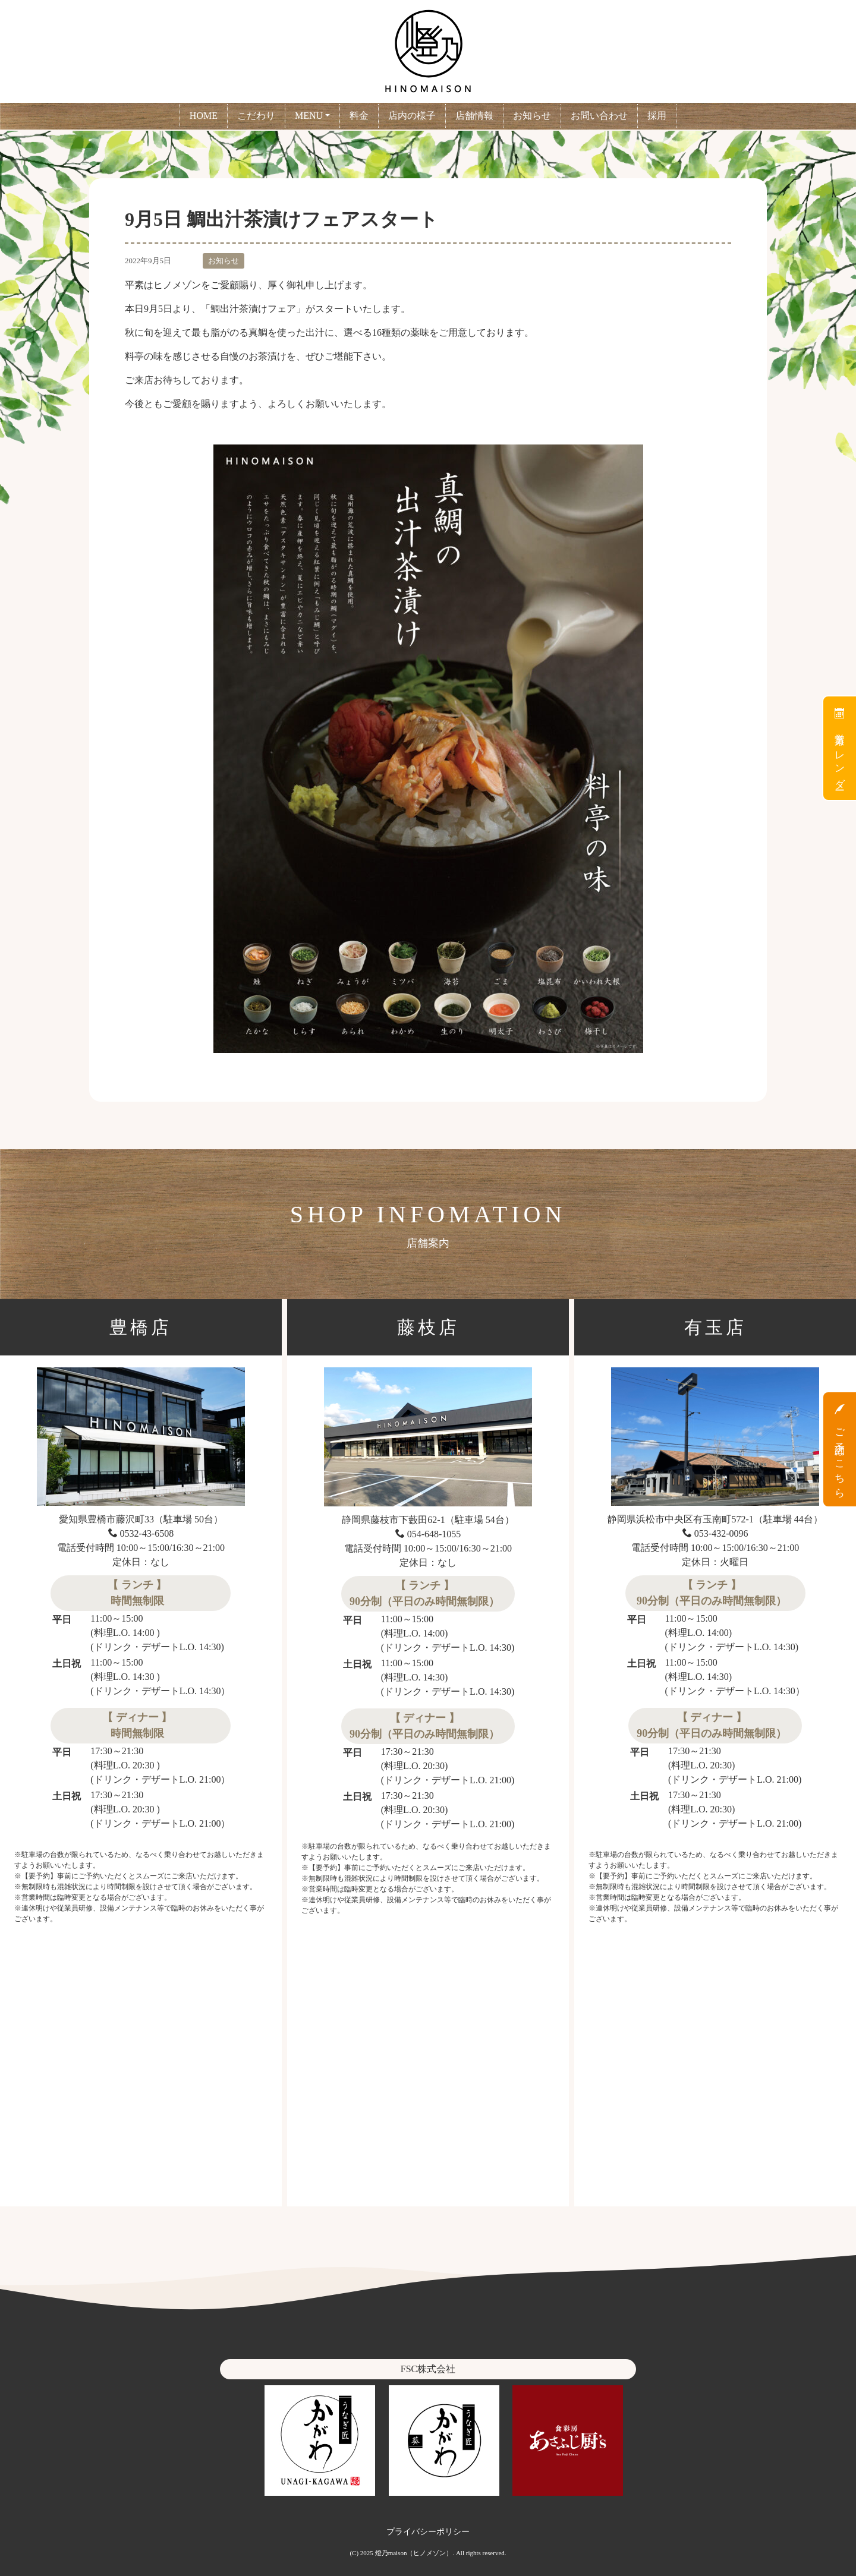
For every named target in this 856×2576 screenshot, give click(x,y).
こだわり (256, 116)
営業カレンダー (839, 747)
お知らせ (532, 116)
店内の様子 (412, 116)
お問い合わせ (599, 116)
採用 (656, 116)
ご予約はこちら (839, 1449)
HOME (204, 116)
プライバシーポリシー (428, 2531)
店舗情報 (474, 116)
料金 (359, 116)
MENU (309, 116)
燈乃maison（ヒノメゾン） (414, 2552)
